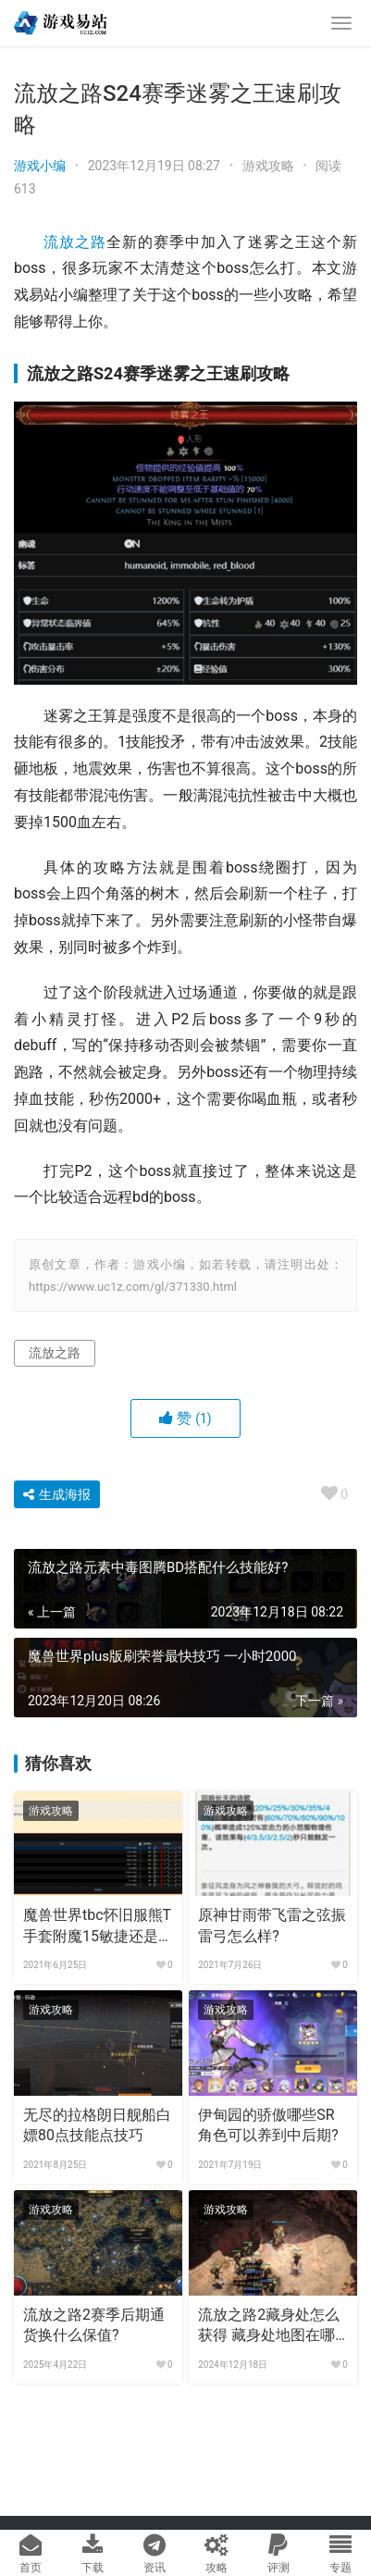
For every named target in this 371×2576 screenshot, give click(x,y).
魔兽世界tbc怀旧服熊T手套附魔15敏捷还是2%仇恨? (97, 1926)
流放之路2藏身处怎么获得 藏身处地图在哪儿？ (269, 2326)
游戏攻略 (268, 165)
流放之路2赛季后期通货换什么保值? (94, 2325)
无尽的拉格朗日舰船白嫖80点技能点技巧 (97, 2125)
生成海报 (57, 1494)
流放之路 (74, 242)
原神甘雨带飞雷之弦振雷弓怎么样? (272, 1925)
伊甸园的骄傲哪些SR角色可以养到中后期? (268, 2125)
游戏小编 (40, 165)
